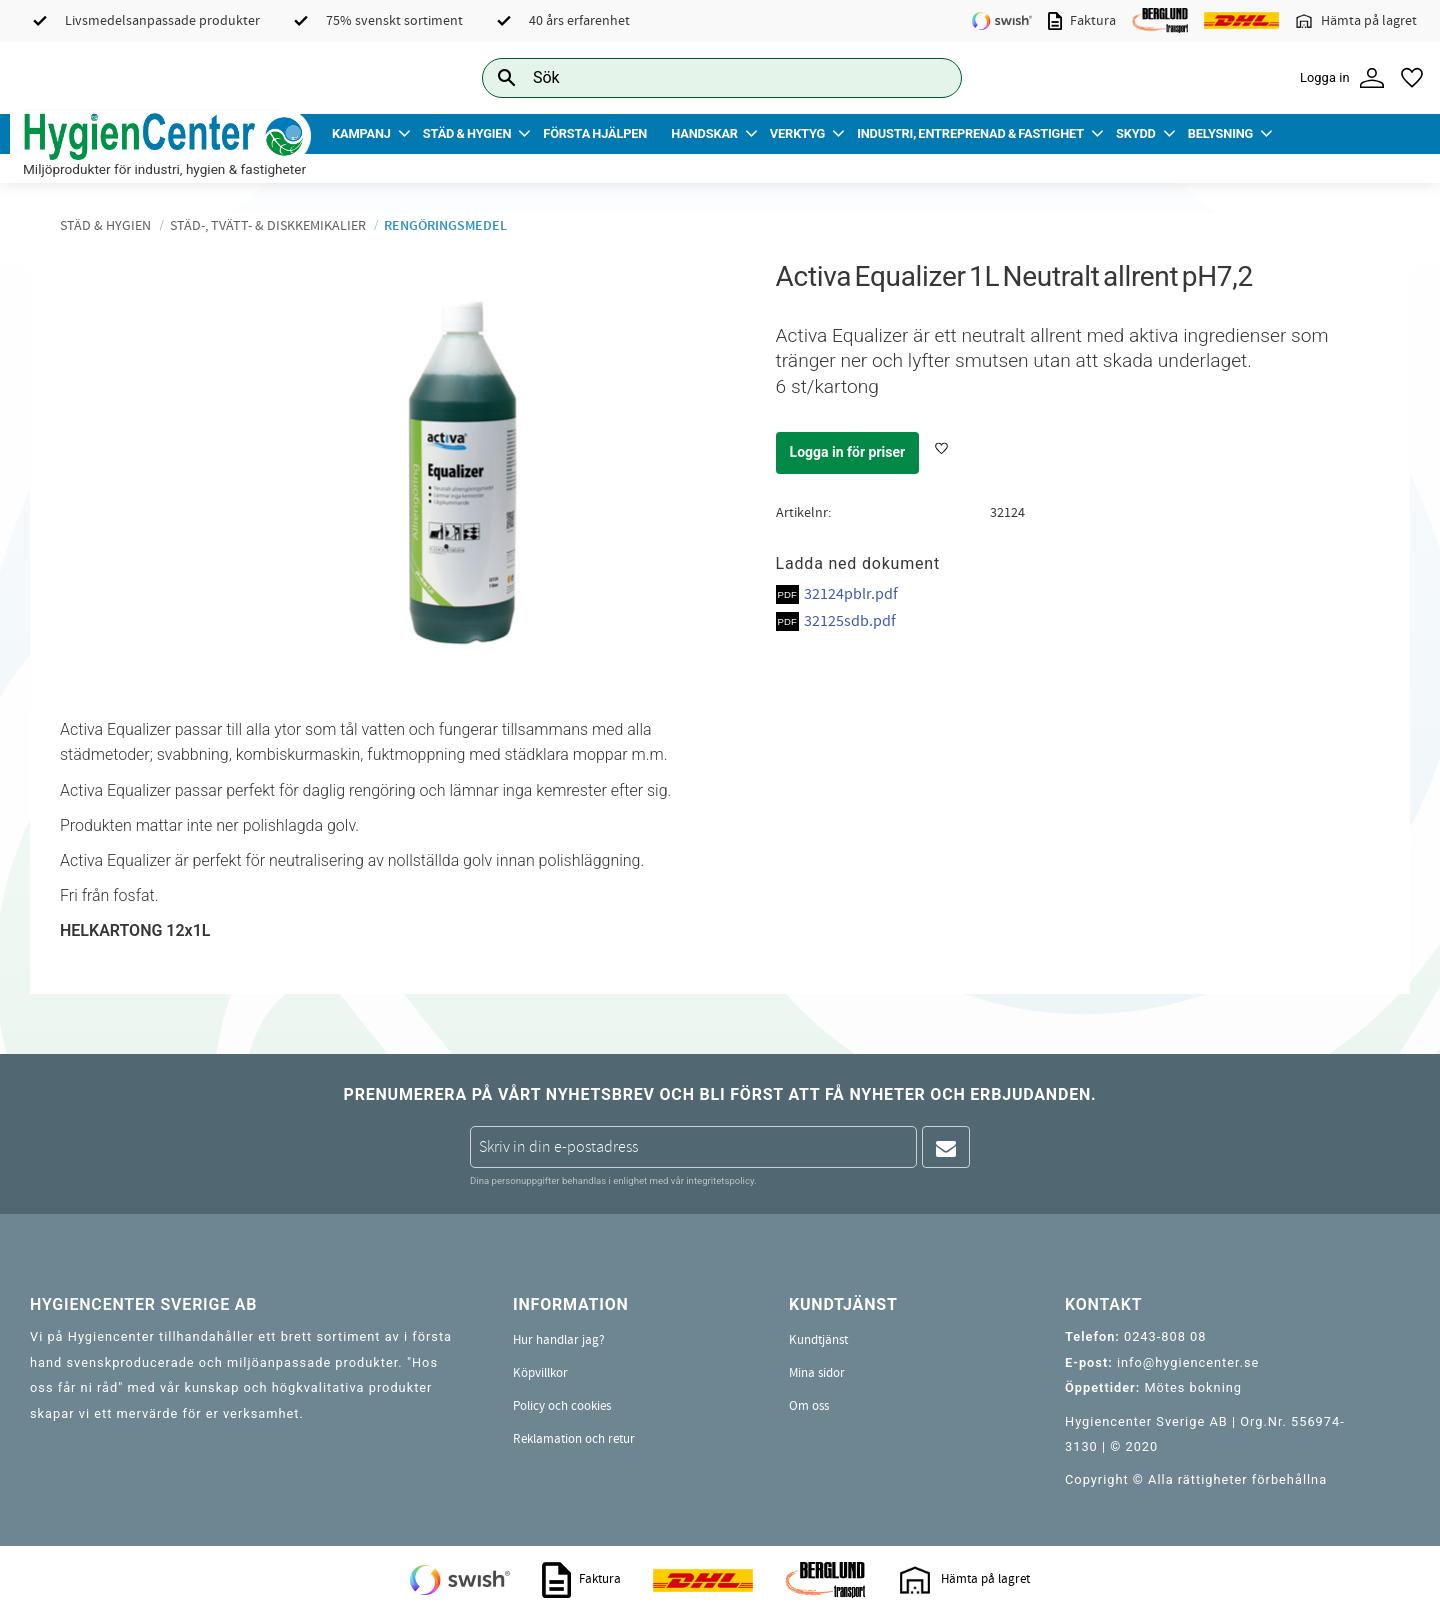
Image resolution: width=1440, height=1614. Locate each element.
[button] (1412, 78)
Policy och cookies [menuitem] (562, 1406)
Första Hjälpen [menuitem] (595, 133)
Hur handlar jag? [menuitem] (559, 1340)
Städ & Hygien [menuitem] (467, 133)
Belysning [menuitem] (1220, 133)
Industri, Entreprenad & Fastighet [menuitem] (970, 133)
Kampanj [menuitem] (361, 133)
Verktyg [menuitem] (797, 133)
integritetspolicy (720, 1180)
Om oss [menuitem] (809, 1406)
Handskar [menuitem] (704, 133)
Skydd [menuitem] (1136, 133)
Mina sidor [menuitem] (817, 1373)
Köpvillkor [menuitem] (540, 1373)
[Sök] (931, 77)
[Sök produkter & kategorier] (699, 77)
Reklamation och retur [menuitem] (574, 1439)
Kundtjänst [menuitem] (818, 1340)
